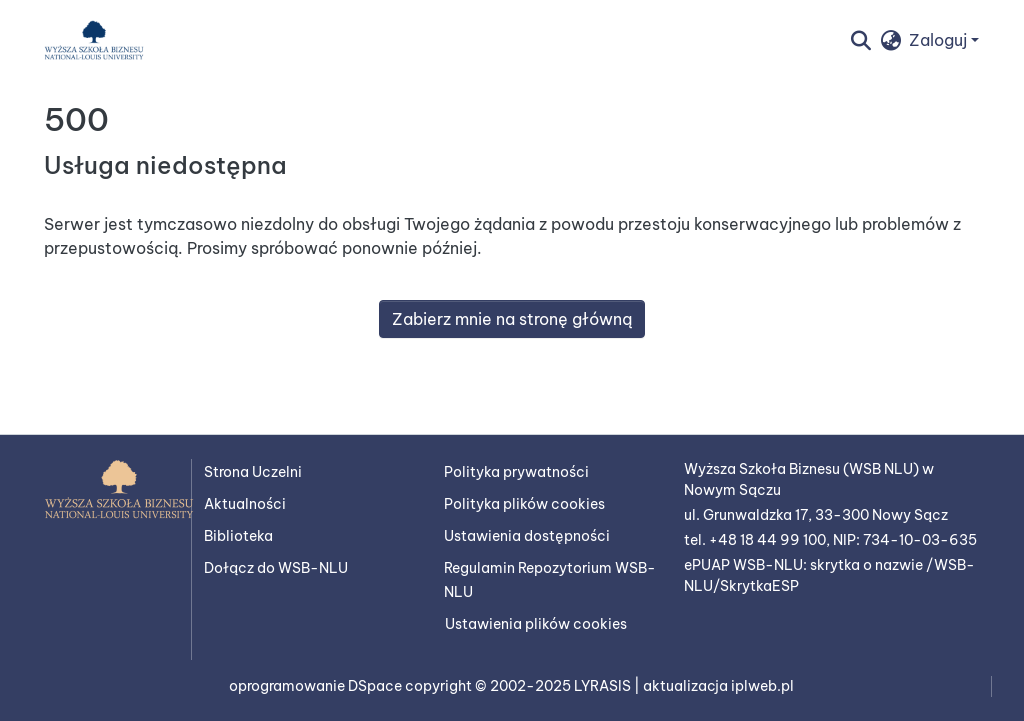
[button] (94, 40)
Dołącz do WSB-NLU (276, 568)
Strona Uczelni (253, 472)
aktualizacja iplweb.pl (718, 686)
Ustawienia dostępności (527, 536)
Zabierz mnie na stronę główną (512, 319)
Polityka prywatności (516, 472)
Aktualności (245, 504)
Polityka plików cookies (524, 504)
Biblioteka (238, 536)
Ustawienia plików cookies (536, 624)
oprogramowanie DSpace (317, 686)
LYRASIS (604, 686)
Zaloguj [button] (940, 40)
